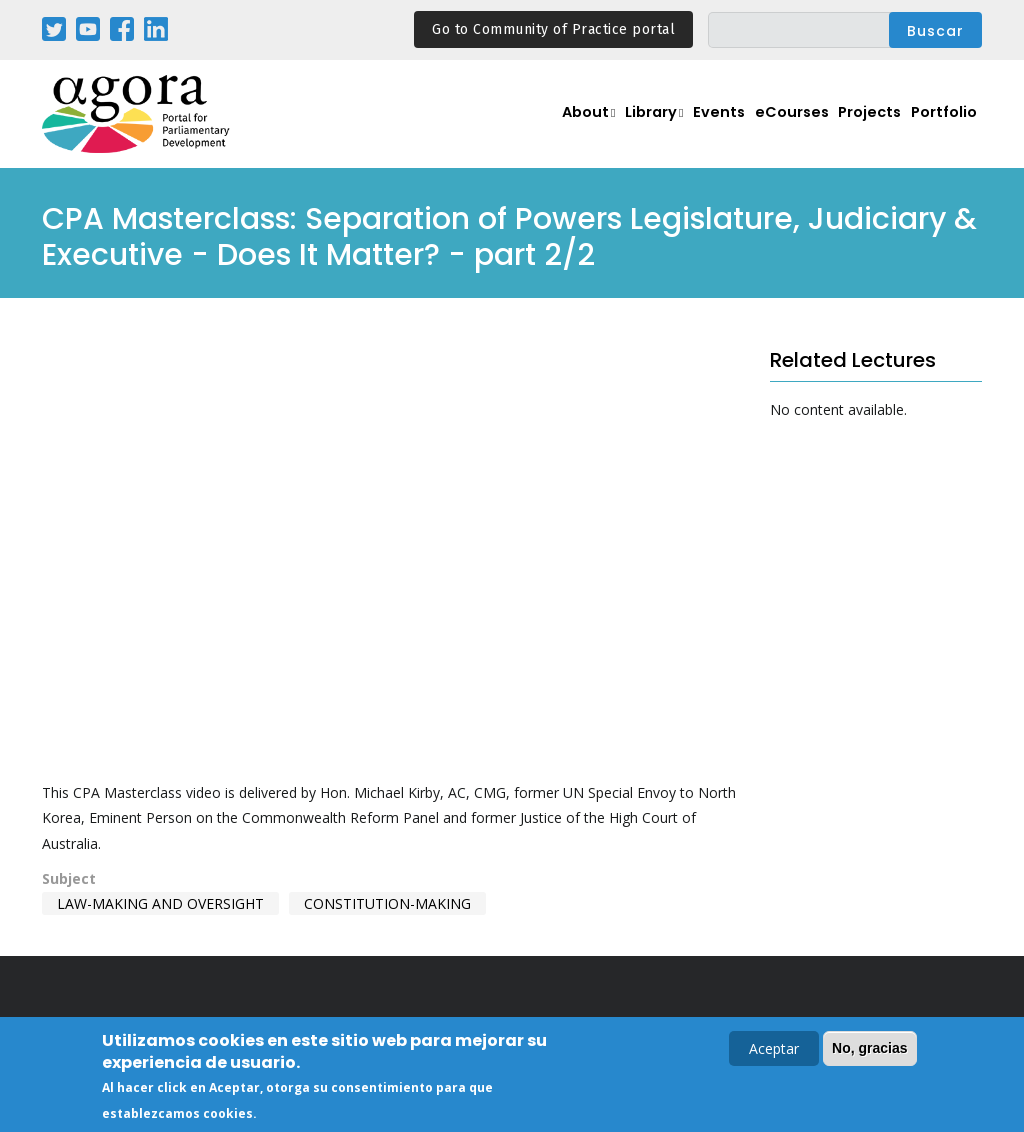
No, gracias (869, 1048)
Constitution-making (387, 903)
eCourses (791, 125)
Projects (870, 125)
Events (716, 125)
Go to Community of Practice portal (553, 29)
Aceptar (774, 1048)
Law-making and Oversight (160, 903)
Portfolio (944, 125)
